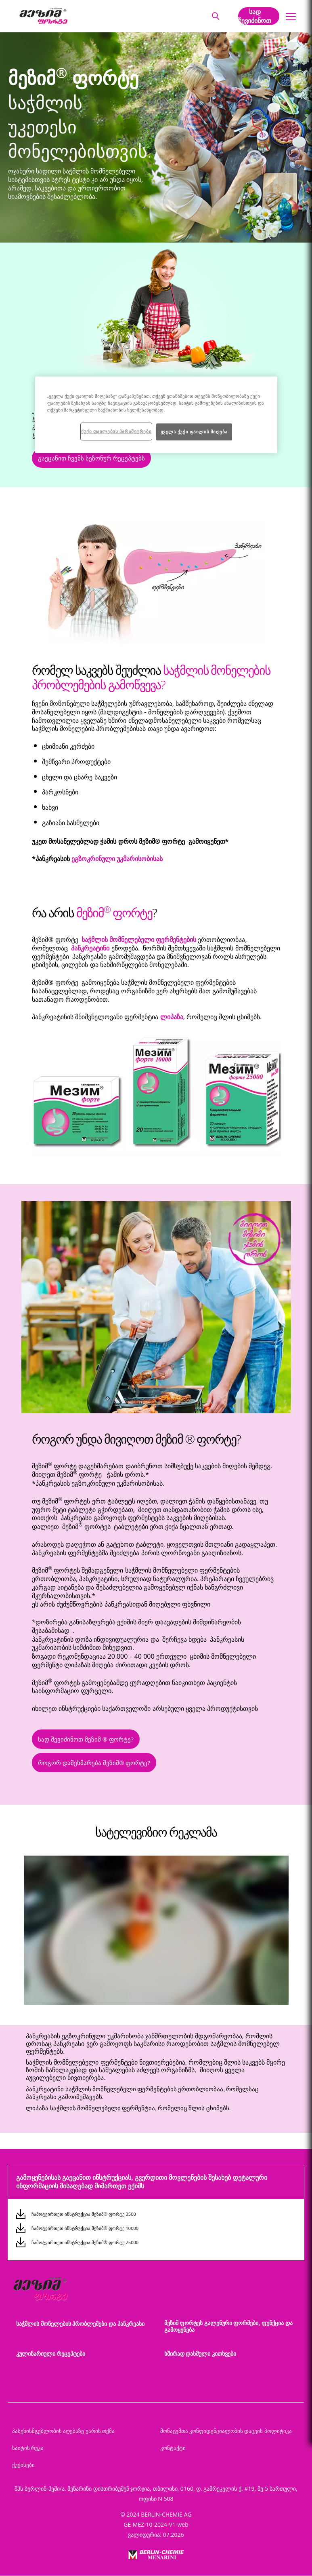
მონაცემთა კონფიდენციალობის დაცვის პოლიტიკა (226, 2430)
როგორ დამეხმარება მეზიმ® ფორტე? (94, 1763)
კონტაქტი (173, 2447)
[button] (215, 16)
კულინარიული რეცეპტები (50, 2353)
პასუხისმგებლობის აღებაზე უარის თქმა (63, 2430)
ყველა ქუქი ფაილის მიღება (194, 432)
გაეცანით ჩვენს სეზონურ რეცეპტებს (91, 458)
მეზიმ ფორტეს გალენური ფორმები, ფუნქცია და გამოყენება (228, 2326)
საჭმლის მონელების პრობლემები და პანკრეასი (80, 2323)
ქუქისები (23, 2464)
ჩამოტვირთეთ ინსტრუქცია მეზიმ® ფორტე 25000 (84, 2242)
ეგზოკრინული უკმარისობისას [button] (117, 858)
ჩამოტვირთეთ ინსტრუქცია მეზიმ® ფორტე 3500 (83, 2214)
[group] (156, 1932)
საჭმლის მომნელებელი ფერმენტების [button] (139, 939)
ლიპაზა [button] (171, 1016)
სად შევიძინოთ (254, 16)
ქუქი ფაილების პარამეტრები (116, 431)
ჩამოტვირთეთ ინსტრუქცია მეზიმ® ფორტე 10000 (84, 2228)
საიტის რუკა (28, 2447)
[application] (156, 1930)
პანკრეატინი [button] (91, 948)
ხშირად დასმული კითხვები (200, 2353)
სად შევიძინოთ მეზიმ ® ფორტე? (86, 1739)
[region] (156, 414)
